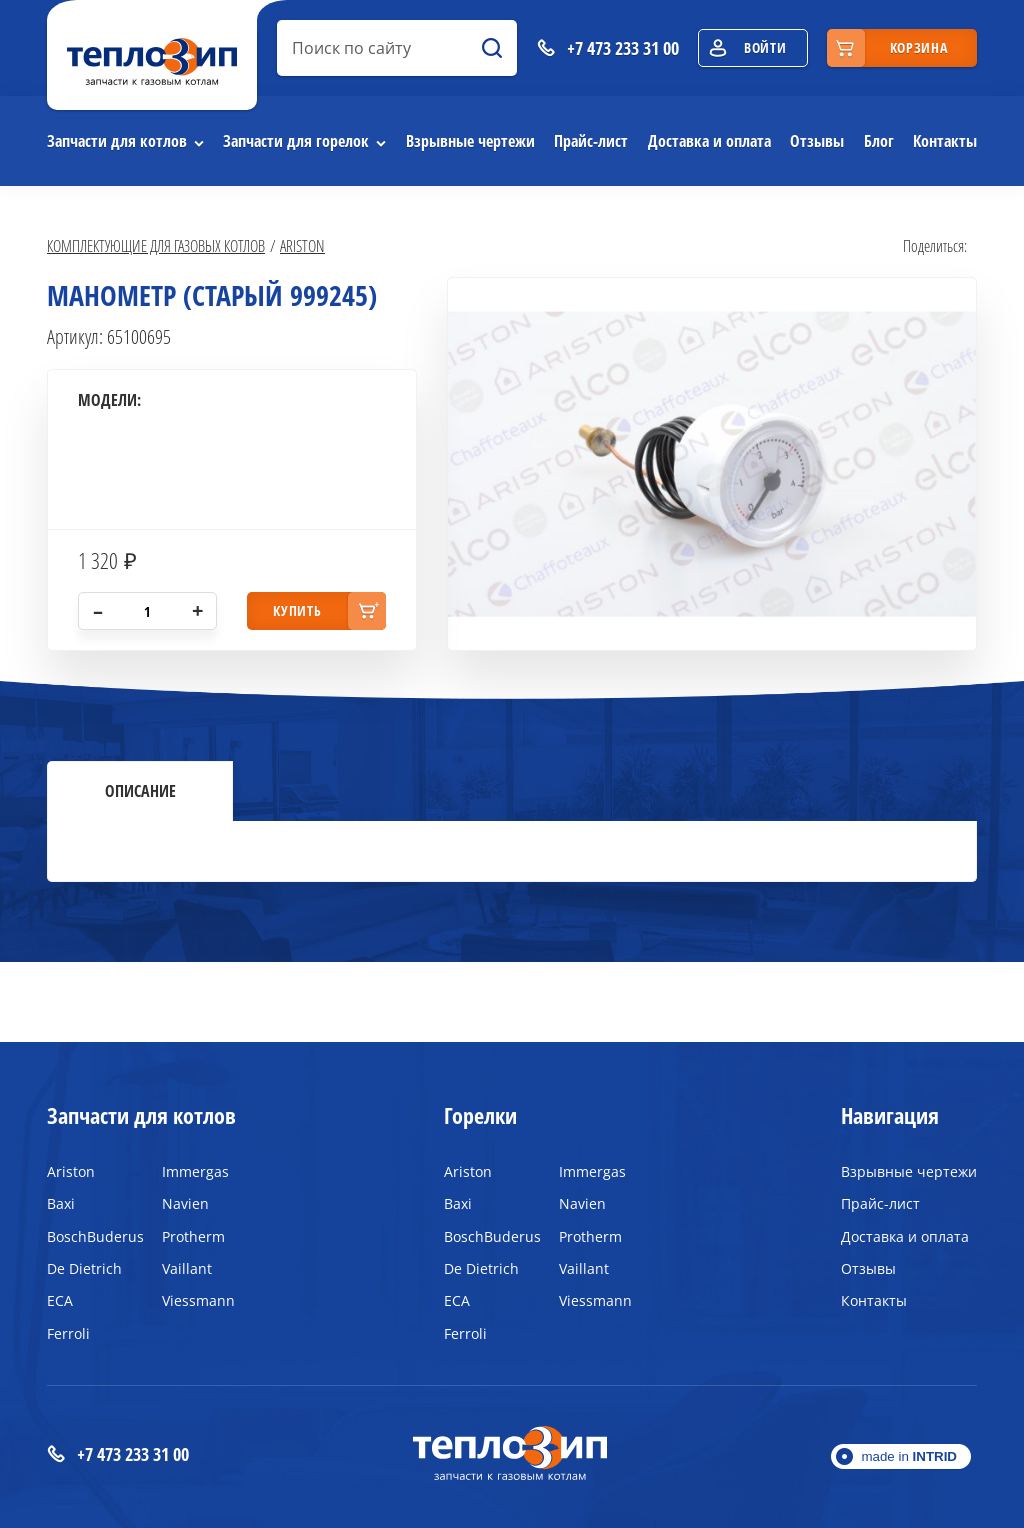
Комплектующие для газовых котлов (156, 245)
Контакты (945, 141)
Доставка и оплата (709, 141)
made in (909, 1456)
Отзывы (817, 141)
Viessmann (198, 1300)
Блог (879, 141)
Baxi (61, 1203)
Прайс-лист (591, 141)
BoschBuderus (89, 1236)
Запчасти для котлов (117, 141)
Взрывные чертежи (470, 141)
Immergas (195, 1171)
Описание (140, 791)
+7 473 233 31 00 (118, 1454)
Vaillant (187, 1268)
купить (297, 610)
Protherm (193, 1236)
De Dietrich (84, 1268)
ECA (60, 1300)
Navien (185, 1203)
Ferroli (68, 1333)
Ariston (302, 245)
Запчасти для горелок (296, 141)
